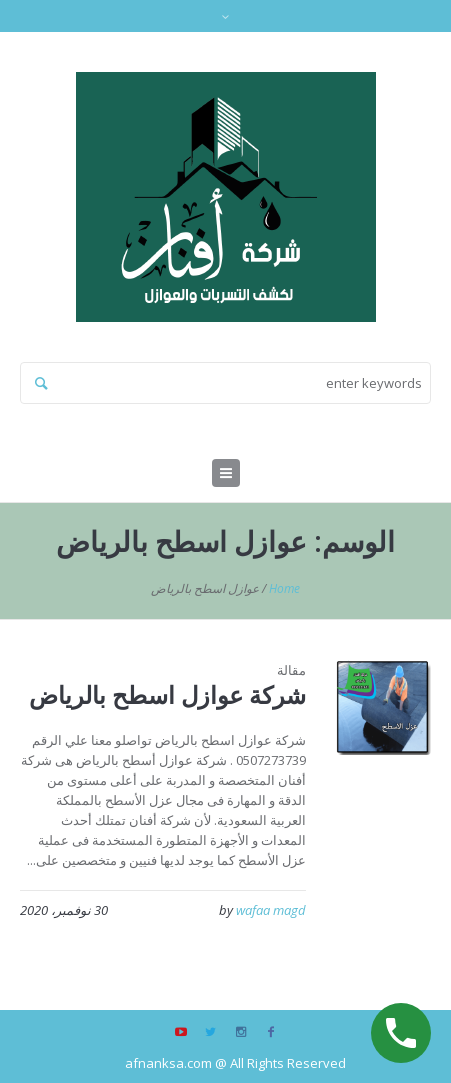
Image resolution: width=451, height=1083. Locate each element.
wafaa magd (271, 910)
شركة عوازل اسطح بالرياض (167, 694)
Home (284, 588)
